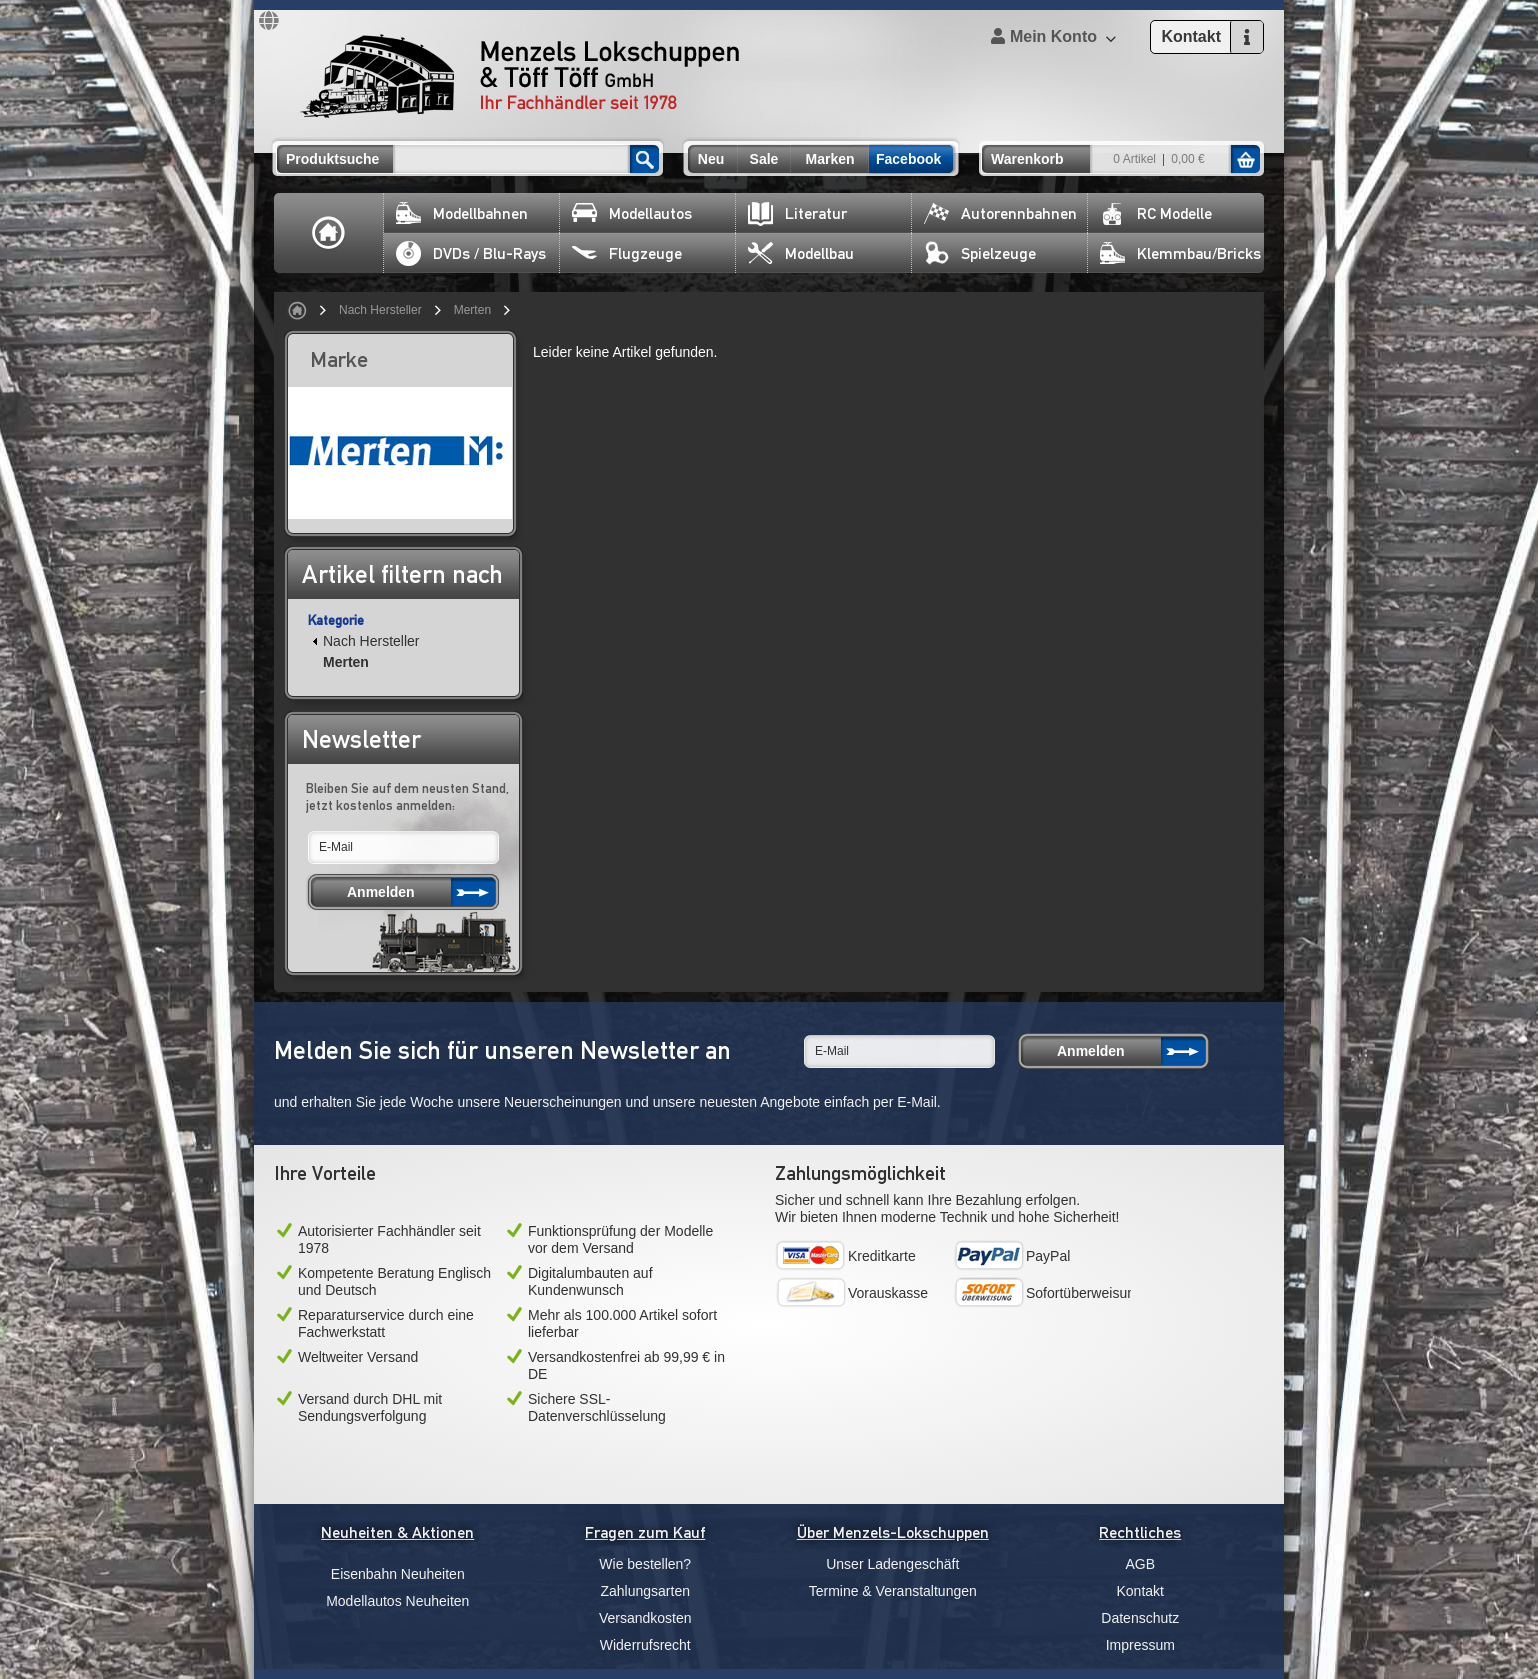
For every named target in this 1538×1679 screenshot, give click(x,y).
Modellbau (801, 253)
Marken (829, 159)
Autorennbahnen (1000, 213)
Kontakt (1140, 1591)
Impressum (1140, 1645)
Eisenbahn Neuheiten (398, 1574)
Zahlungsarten (645, 1591)
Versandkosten (645, 1618)
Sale (764, 159)
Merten (472, 310)
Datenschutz (1140, 1618)
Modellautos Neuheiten (397, 1601)
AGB (1140, 1564)
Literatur (797, 213)
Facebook (908, 159)
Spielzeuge (980, 253)
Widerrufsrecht (645, 1645)
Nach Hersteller (380, 310)
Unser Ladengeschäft (892, 1564)
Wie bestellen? (645, 1564)
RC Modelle (1156, 213)
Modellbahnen (462, 213)
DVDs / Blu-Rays (471, 253)
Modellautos (632, 213)
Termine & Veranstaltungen (893, 1591)
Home (329, 233)
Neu (711, 159)
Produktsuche (332, 159)
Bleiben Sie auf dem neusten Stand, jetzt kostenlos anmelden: (407, 796)
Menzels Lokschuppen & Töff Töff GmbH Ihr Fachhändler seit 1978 (520, 76)
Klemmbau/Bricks (1180, 253)
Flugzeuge (627, 253)
